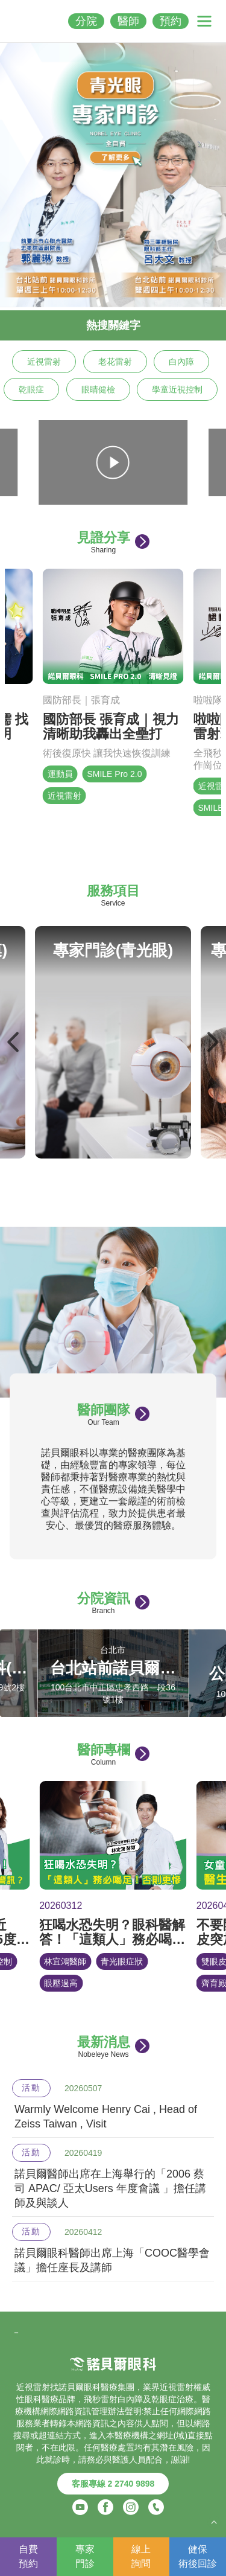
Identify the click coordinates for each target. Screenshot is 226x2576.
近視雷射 (44, 361)
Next (212, 1042)
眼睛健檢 (98, 389)
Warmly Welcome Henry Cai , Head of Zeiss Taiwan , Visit (105, 2116)
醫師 (128, 21)
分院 (86, 21)
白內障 (181, 361)
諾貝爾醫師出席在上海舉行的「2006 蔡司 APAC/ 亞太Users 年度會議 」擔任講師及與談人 (110, 2188)
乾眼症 (31, 389)
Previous (14, 1042)
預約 (170, 21)
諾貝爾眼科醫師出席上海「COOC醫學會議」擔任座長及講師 (112, 2260)
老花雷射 (115, 361)
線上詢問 (141, 2556)
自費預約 (28, 2556)
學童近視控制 (177, 389)
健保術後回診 (197, 2556)
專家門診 (85, 2556)
